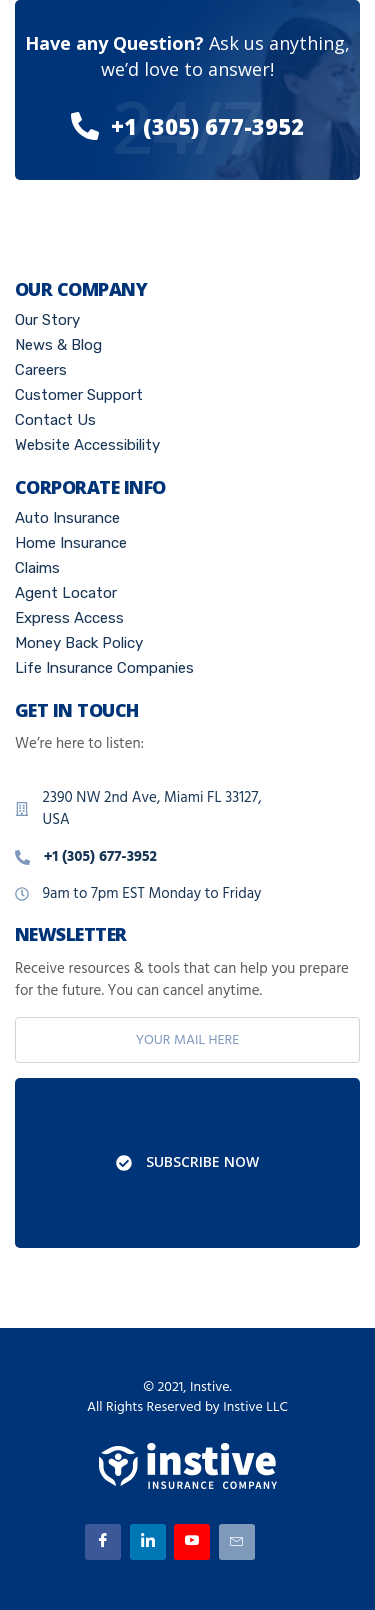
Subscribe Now (187, 1163)
